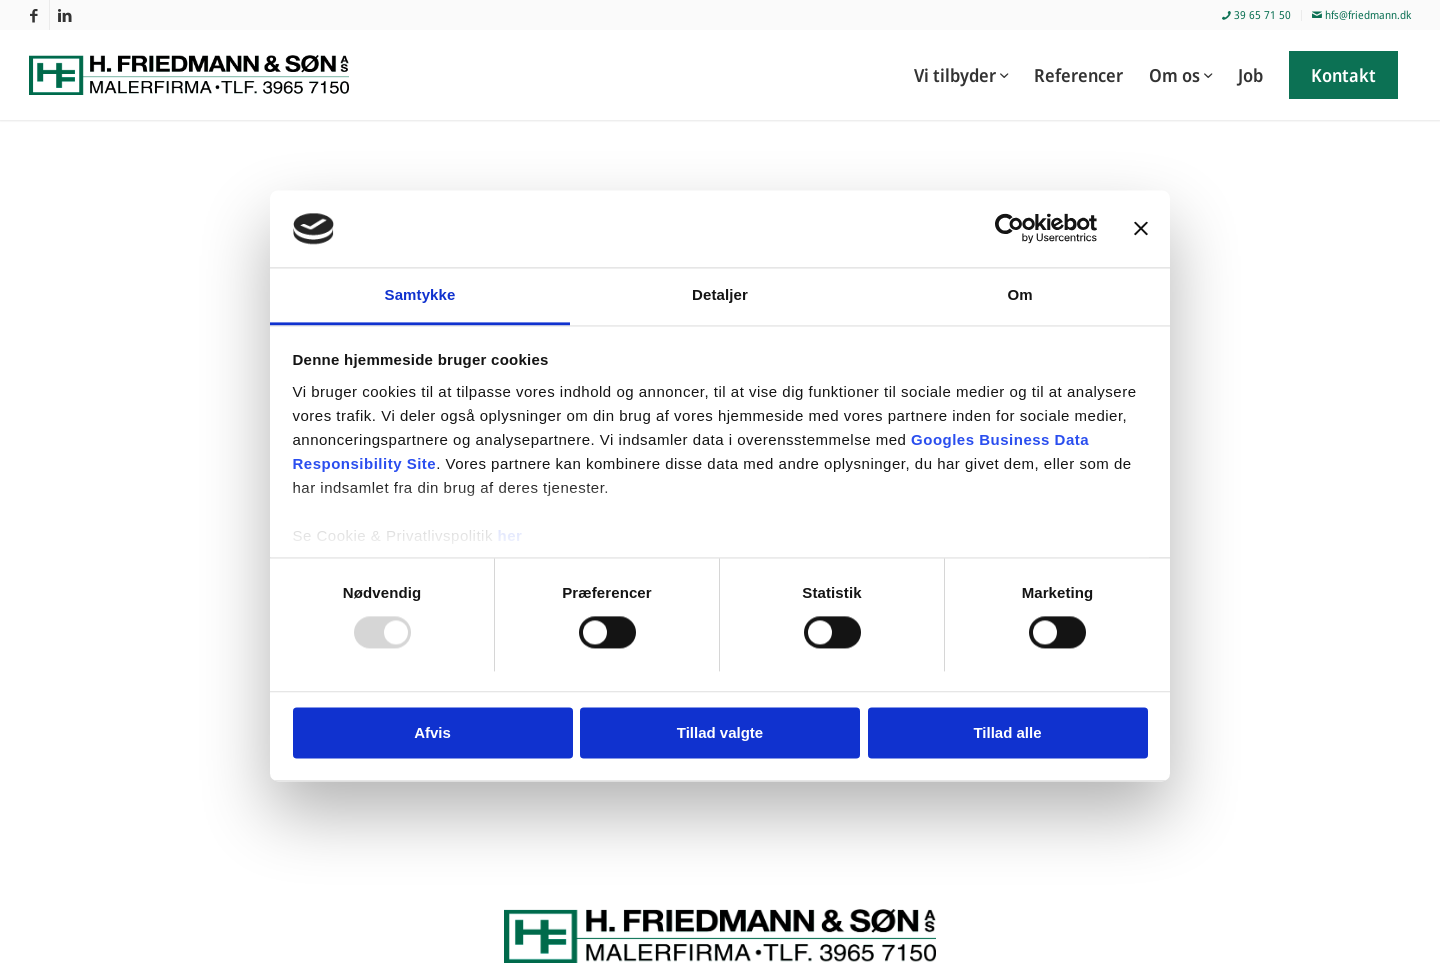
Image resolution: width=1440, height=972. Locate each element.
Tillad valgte (720, 732)
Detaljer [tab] (720, 294)
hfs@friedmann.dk (1361, 14)
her (510, 535)
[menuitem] (1257, 15)
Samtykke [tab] (420, 294)
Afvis (432, 732)
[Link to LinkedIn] (65, 15)
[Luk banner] (1141, 229)
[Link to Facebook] (34, 15)
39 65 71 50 (1256, 14)
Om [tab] (1019, 294)
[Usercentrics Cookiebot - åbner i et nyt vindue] (1009, 229)
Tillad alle (1007, 732)
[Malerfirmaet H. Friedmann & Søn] (201, 75)
